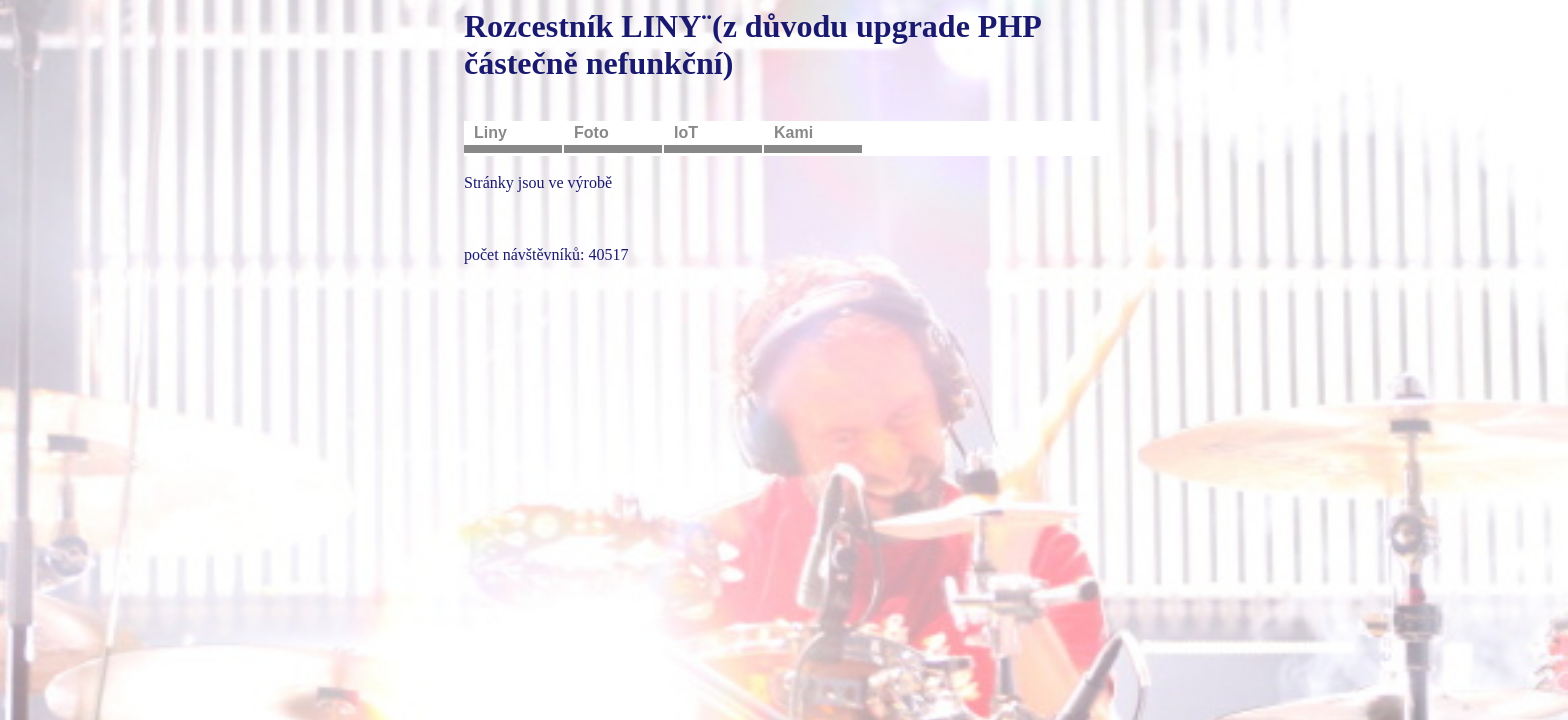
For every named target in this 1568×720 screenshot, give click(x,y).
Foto (591, 132)
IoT (686, 132)
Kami (793, 132)
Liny (490, 132)
